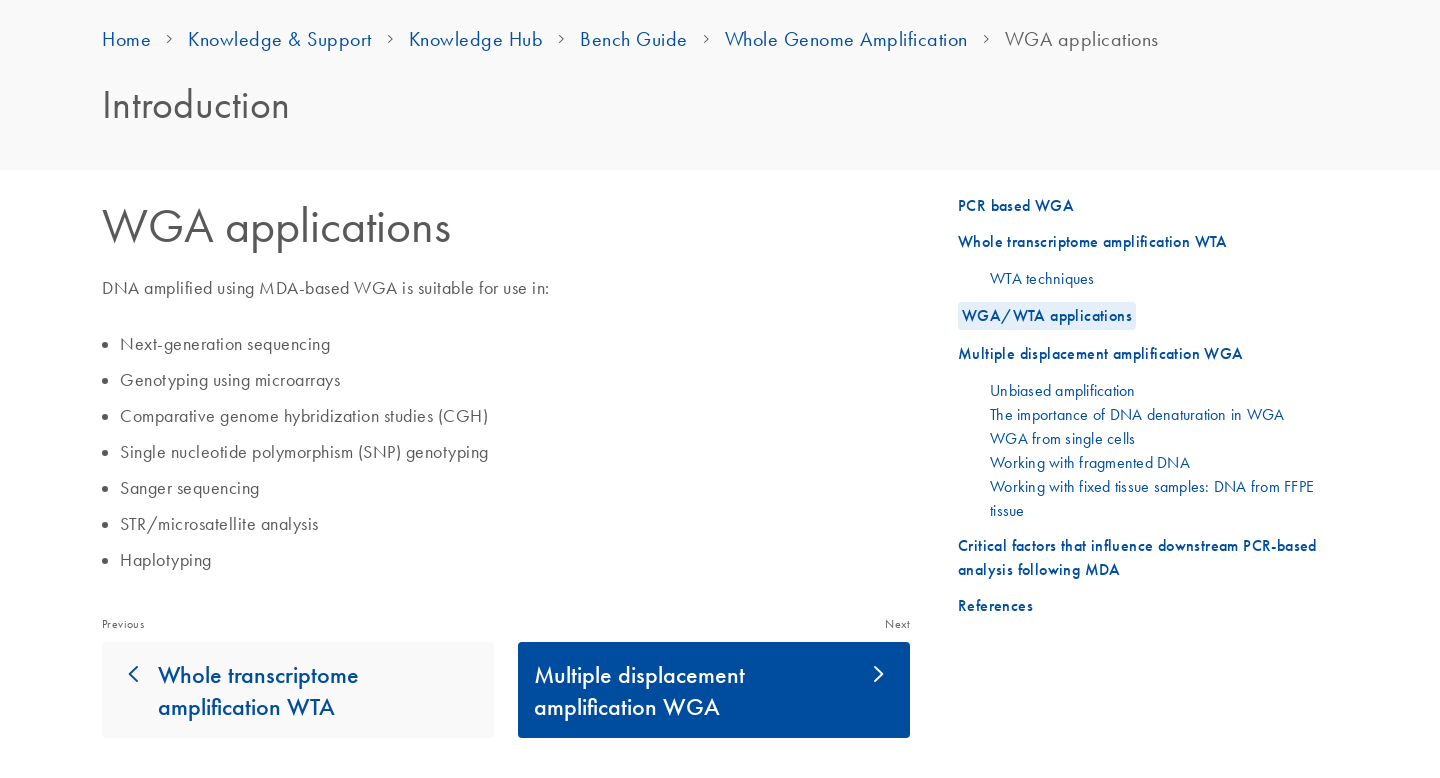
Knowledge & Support (280, 39)
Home (126, 39)
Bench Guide (634, 39)
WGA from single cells (1062, 438)
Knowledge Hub (476, 39)
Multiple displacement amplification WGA (639, 690)
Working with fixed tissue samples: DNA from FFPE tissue (1152, 498)
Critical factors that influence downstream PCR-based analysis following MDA (1137, 557)
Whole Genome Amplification (846, 39)
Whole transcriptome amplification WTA (258, 690)
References (995, 605)
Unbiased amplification (1063, 390)
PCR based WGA (1016, 205)
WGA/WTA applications (1047, 315)
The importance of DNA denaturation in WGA (1137, 414)
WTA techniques (1042, 278)
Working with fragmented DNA (1090, 462)
